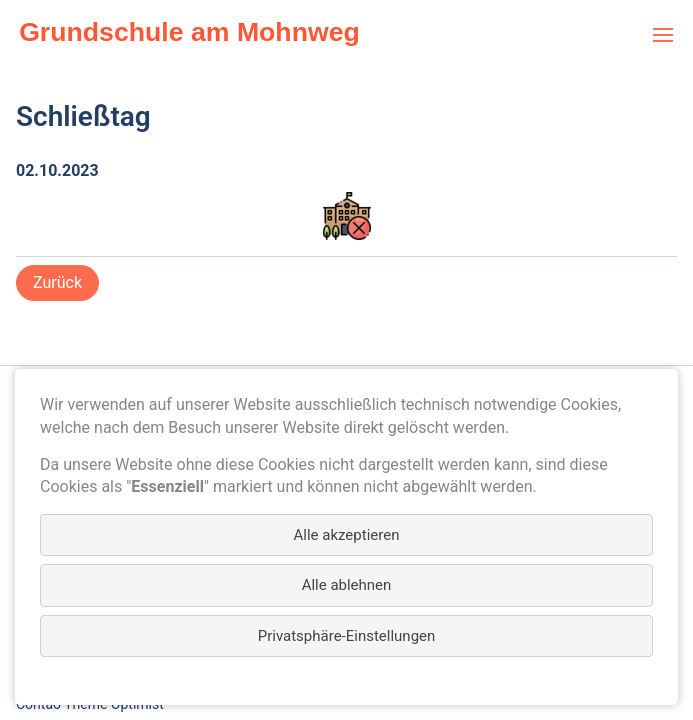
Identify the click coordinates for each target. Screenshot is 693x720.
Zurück (57, 282)
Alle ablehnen (347, 585)
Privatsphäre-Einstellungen (347, 636)
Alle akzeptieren (347, 535)
